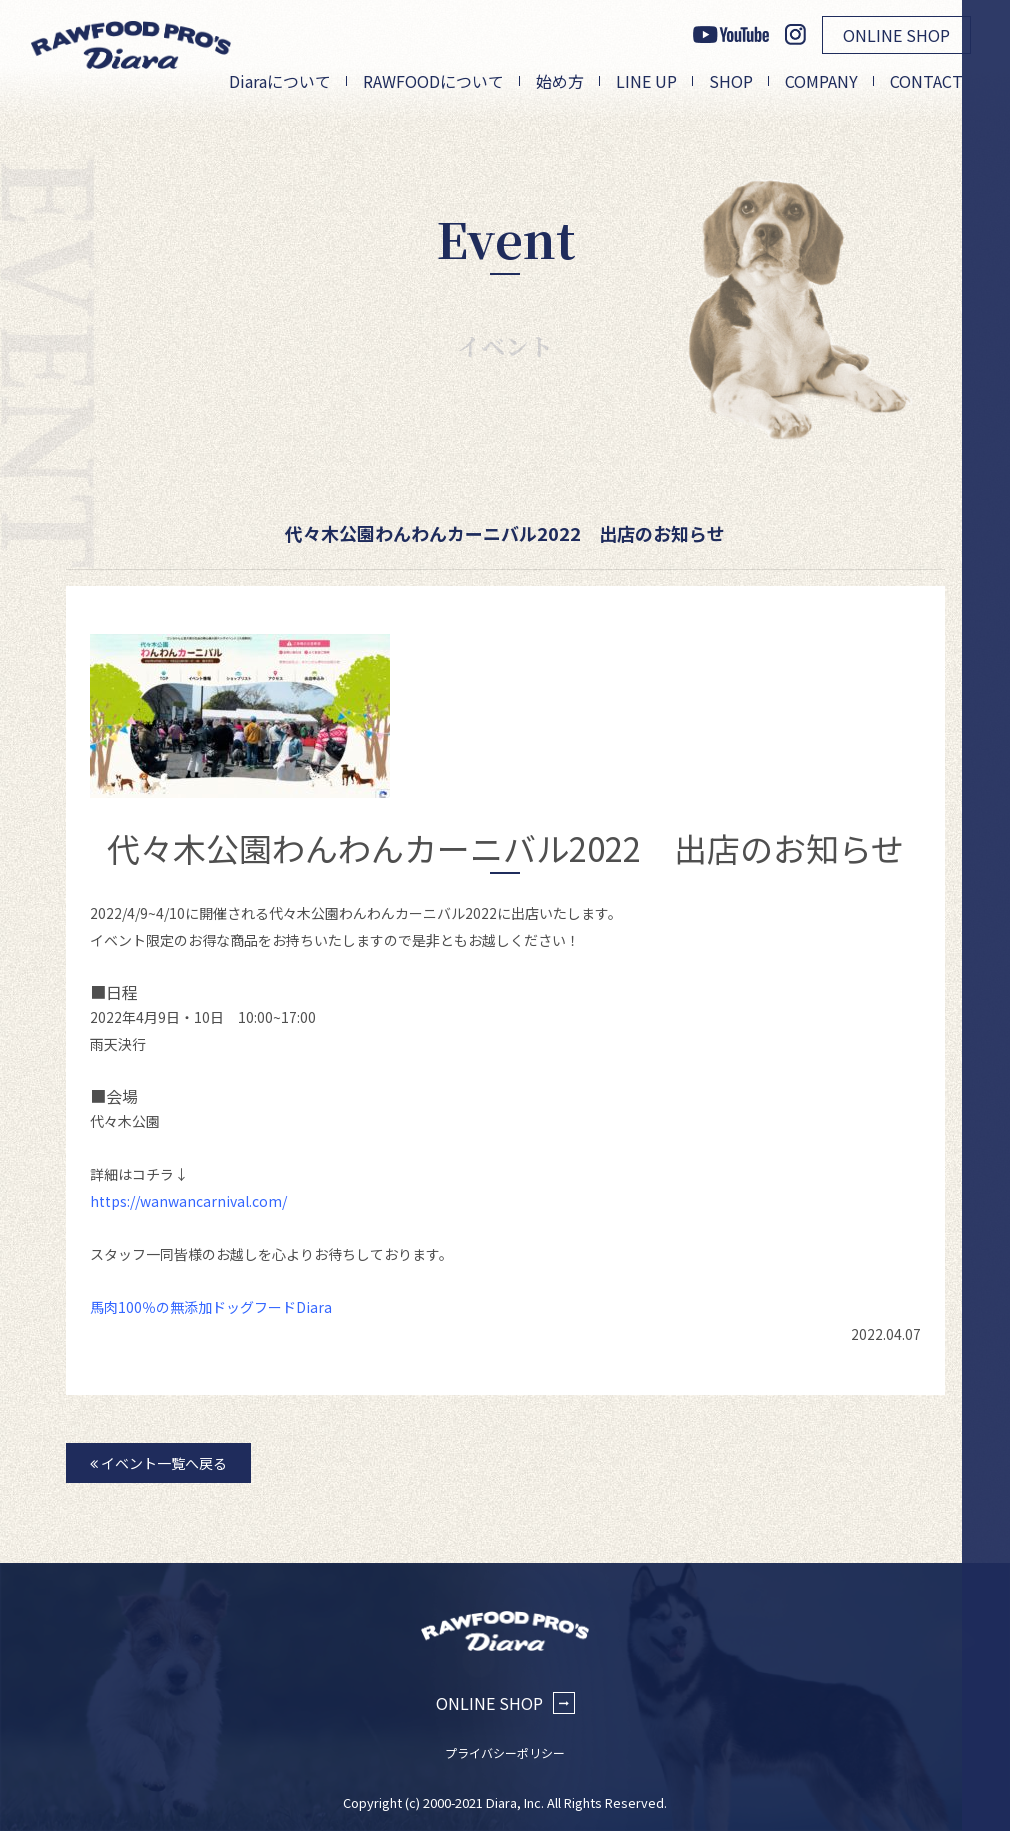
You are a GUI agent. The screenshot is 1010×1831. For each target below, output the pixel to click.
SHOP (731, 81)
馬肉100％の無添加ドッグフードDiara (211, 1307)
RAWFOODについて (433, 81)
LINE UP (646, 81)
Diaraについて (280, 81)
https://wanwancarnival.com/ (188, 1201)
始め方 (560, 81)
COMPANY (821, 81)
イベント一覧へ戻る (158, 1463)
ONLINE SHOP (896, 35)
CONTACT (926, 81)
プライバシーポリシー (505, 1752)
